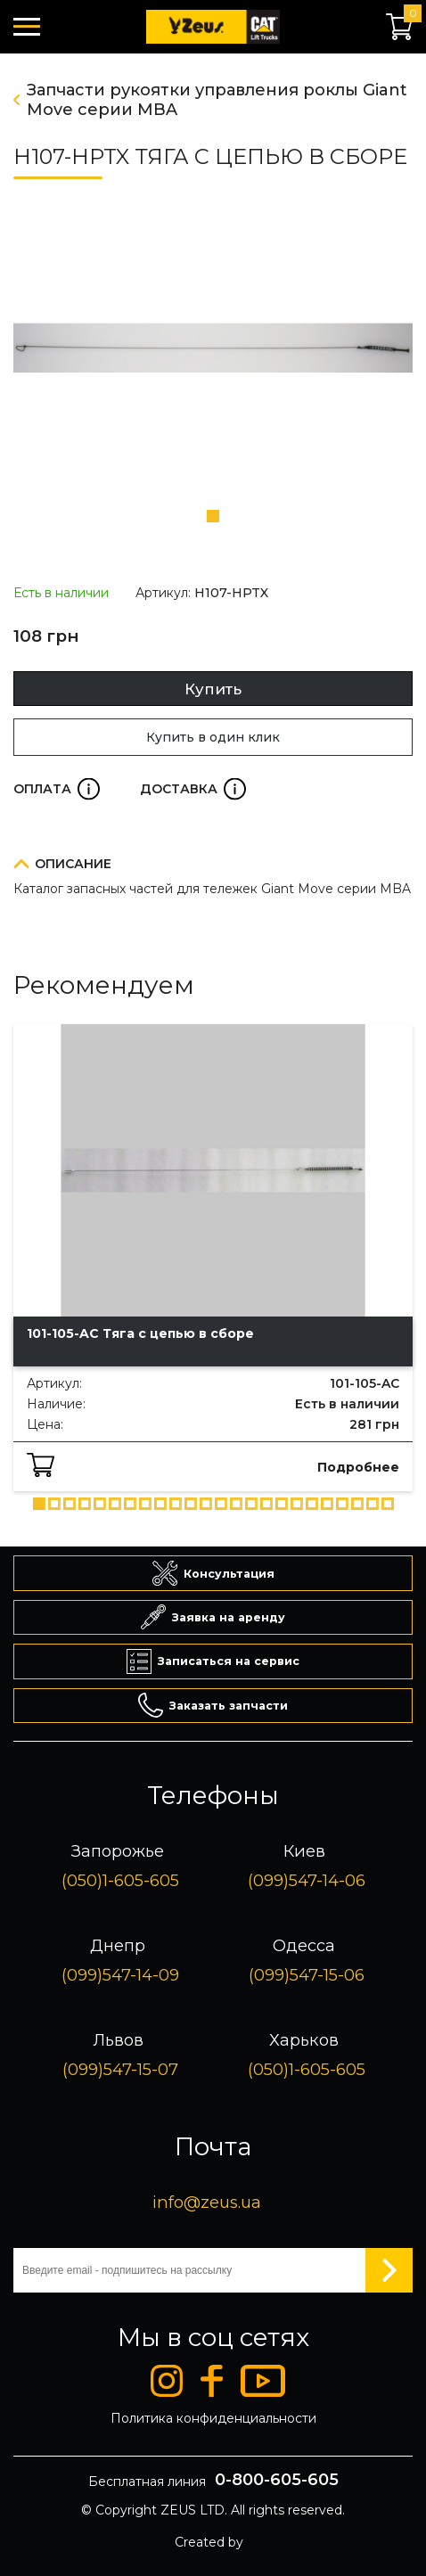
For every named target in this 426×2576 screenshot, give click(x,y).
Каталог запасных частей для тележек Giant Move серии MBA (212, 889)
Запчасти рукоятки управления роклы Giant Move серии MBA (217, 99)
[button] (213, 516)
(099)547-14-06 (306, 1880)
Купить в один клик (213, 737)
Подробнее (358, 1467)
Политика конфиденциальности (213, 2418)
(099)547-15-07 (120, 2069)
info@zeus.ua (206, 2202)
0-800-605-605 (277, 2480)
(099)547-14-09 (120, 1975)
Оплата (56, 789)
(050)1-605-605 (120, 1880)
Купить (213, 689)
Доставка (193, 789)
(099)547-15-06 (307, 1975)
